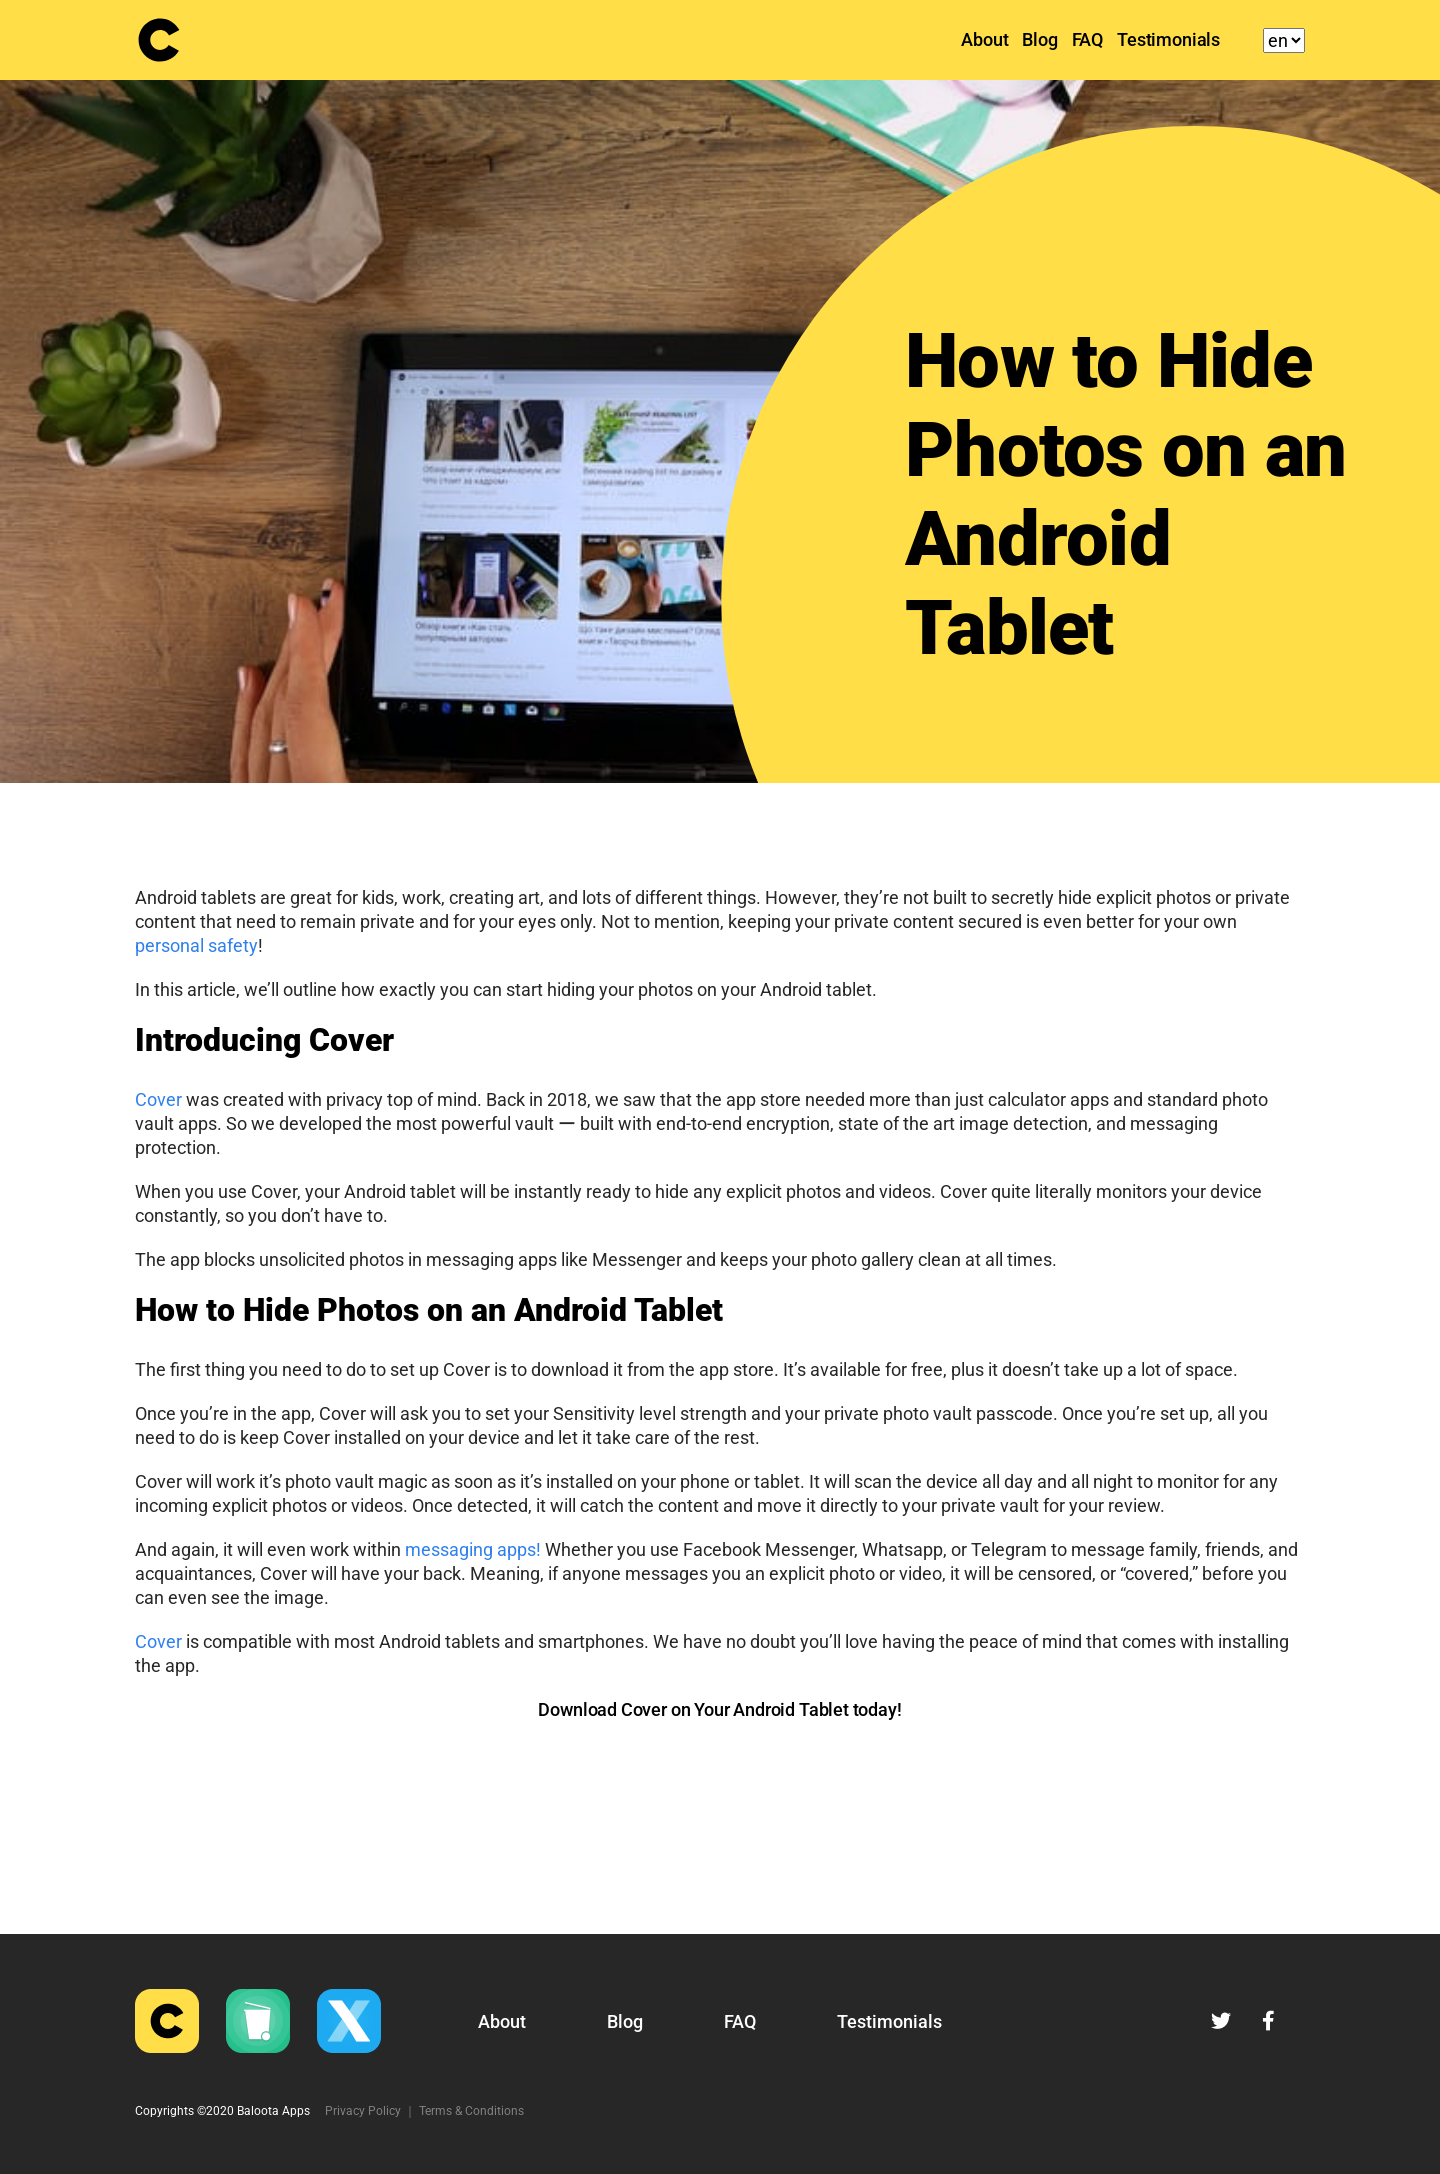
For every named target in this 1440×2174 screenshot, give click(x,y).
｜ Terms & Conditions (464, 2111)
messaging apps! (473, 1549)
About (984, 39)
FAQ (1087, 39)
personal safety (196, 945)
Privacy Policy (363, 2111)
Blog (1039, 39)
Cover (158, 1099)
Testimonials (1168, 39)
